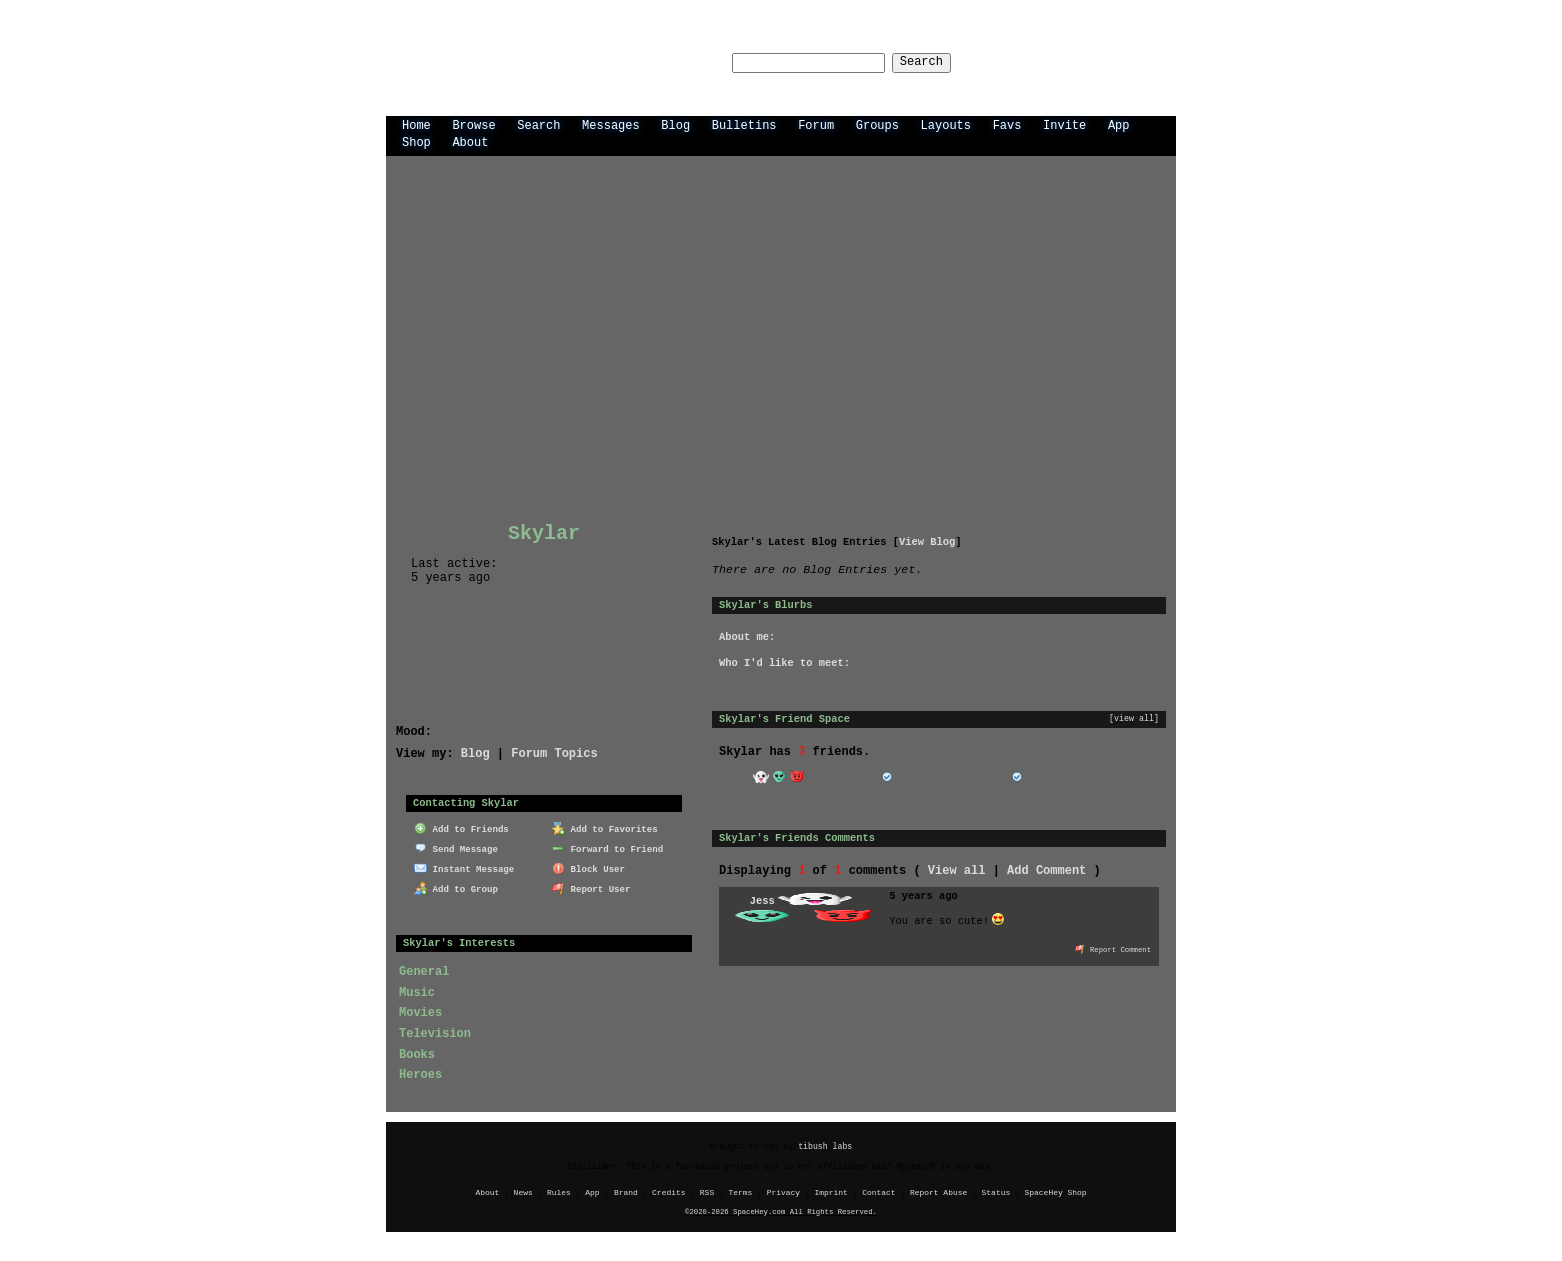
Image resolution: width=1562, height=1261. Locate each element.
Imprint (830, 1191)
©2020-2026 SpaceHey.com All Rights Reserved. (781, 1211)
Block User (588, 866)
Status (996, 1191)
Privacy (783, 1191)
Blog (675, 124)
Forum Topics (554, 752)
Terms (741, 1191)
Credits (668, 1191)
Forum (816, 124)
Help (1029, 61)
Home (416, 124)
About (470, 141)
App (1119, 124)
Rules (559, 1191)
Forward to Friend (607, 847)
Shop (416, 141)
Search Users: (660, 62)
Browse (473, 124)
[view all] (1134, 718)
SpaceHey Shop (1056, 1191)
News (523, 1191)
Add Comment (1046, 869)
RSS (707, 1191)
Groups (877, 124)
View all (957, 869)
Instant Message (464, 866)
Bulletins (744, 124)
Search (939, 62)
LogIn (1083, 61)
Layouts (946, 124)
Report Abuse (938, 1191)
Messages (611, 124)
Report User (591, 886)
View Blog (927, 541)
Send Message (456, 847)
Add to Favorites (605, 827)
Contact (878, 1191)
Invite (1064, 124)
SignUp (1144, 61)
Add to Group (456, 886)
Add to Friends (461, 827)
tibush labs (825, 1145)
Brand (626, 1191)
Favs (1007, 124)
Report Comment (1113, 948)
